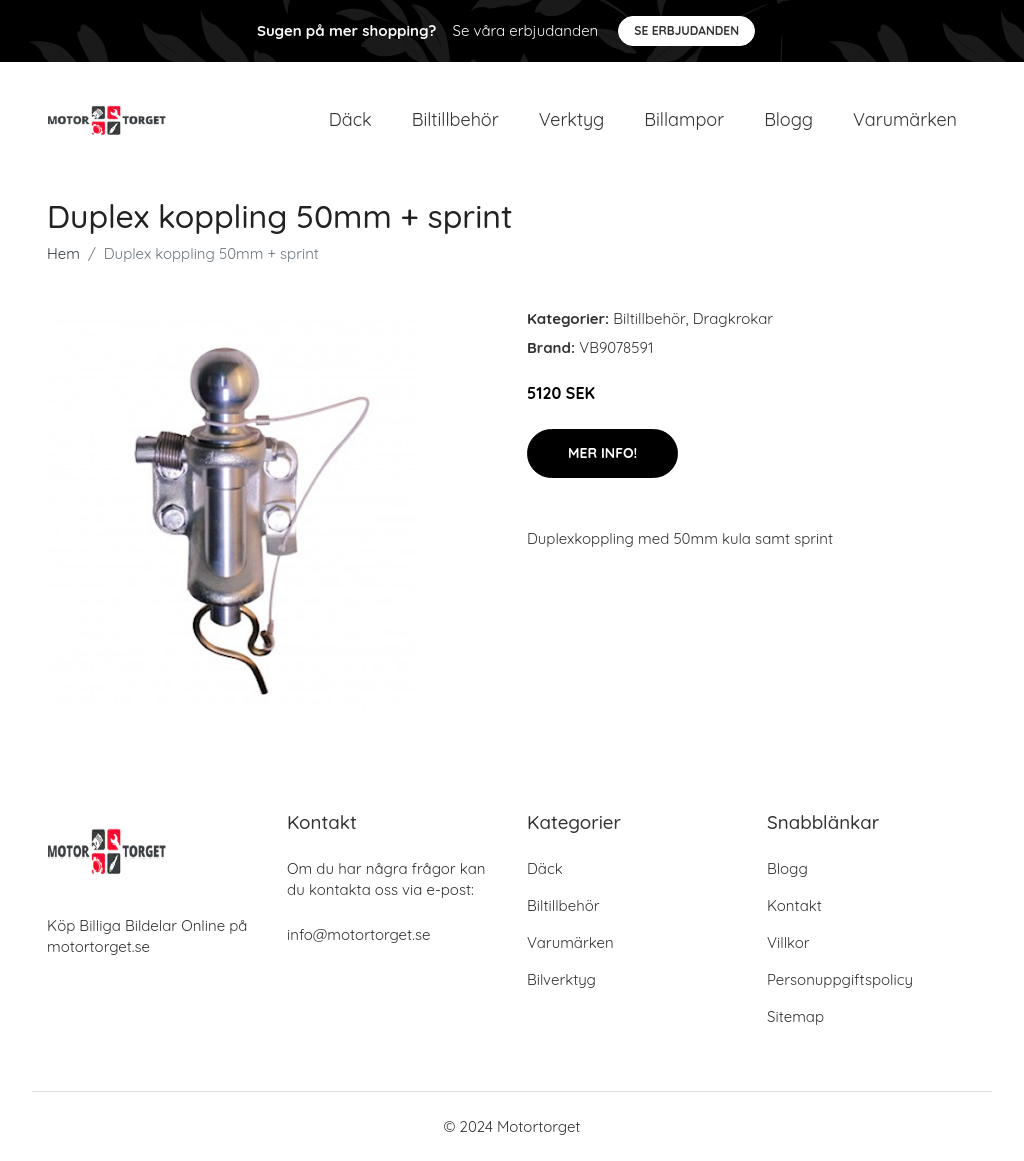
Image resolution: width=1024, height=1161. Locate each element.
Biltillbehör (455, 119)
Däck (350, 119)
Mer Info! (602, 453)
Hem (63, 253)
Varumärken (905, 119)
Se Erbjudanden (686, 30)
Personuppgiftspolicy (840, 979)
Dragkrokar (733, 318)
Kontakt (794, 905)
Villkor (788, 942)
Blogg (788, 119)
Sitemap (795, 1016)
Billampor (684, 119)
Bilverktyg (561, 979)
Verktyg (572, 119)
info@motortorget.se (358, 934)
